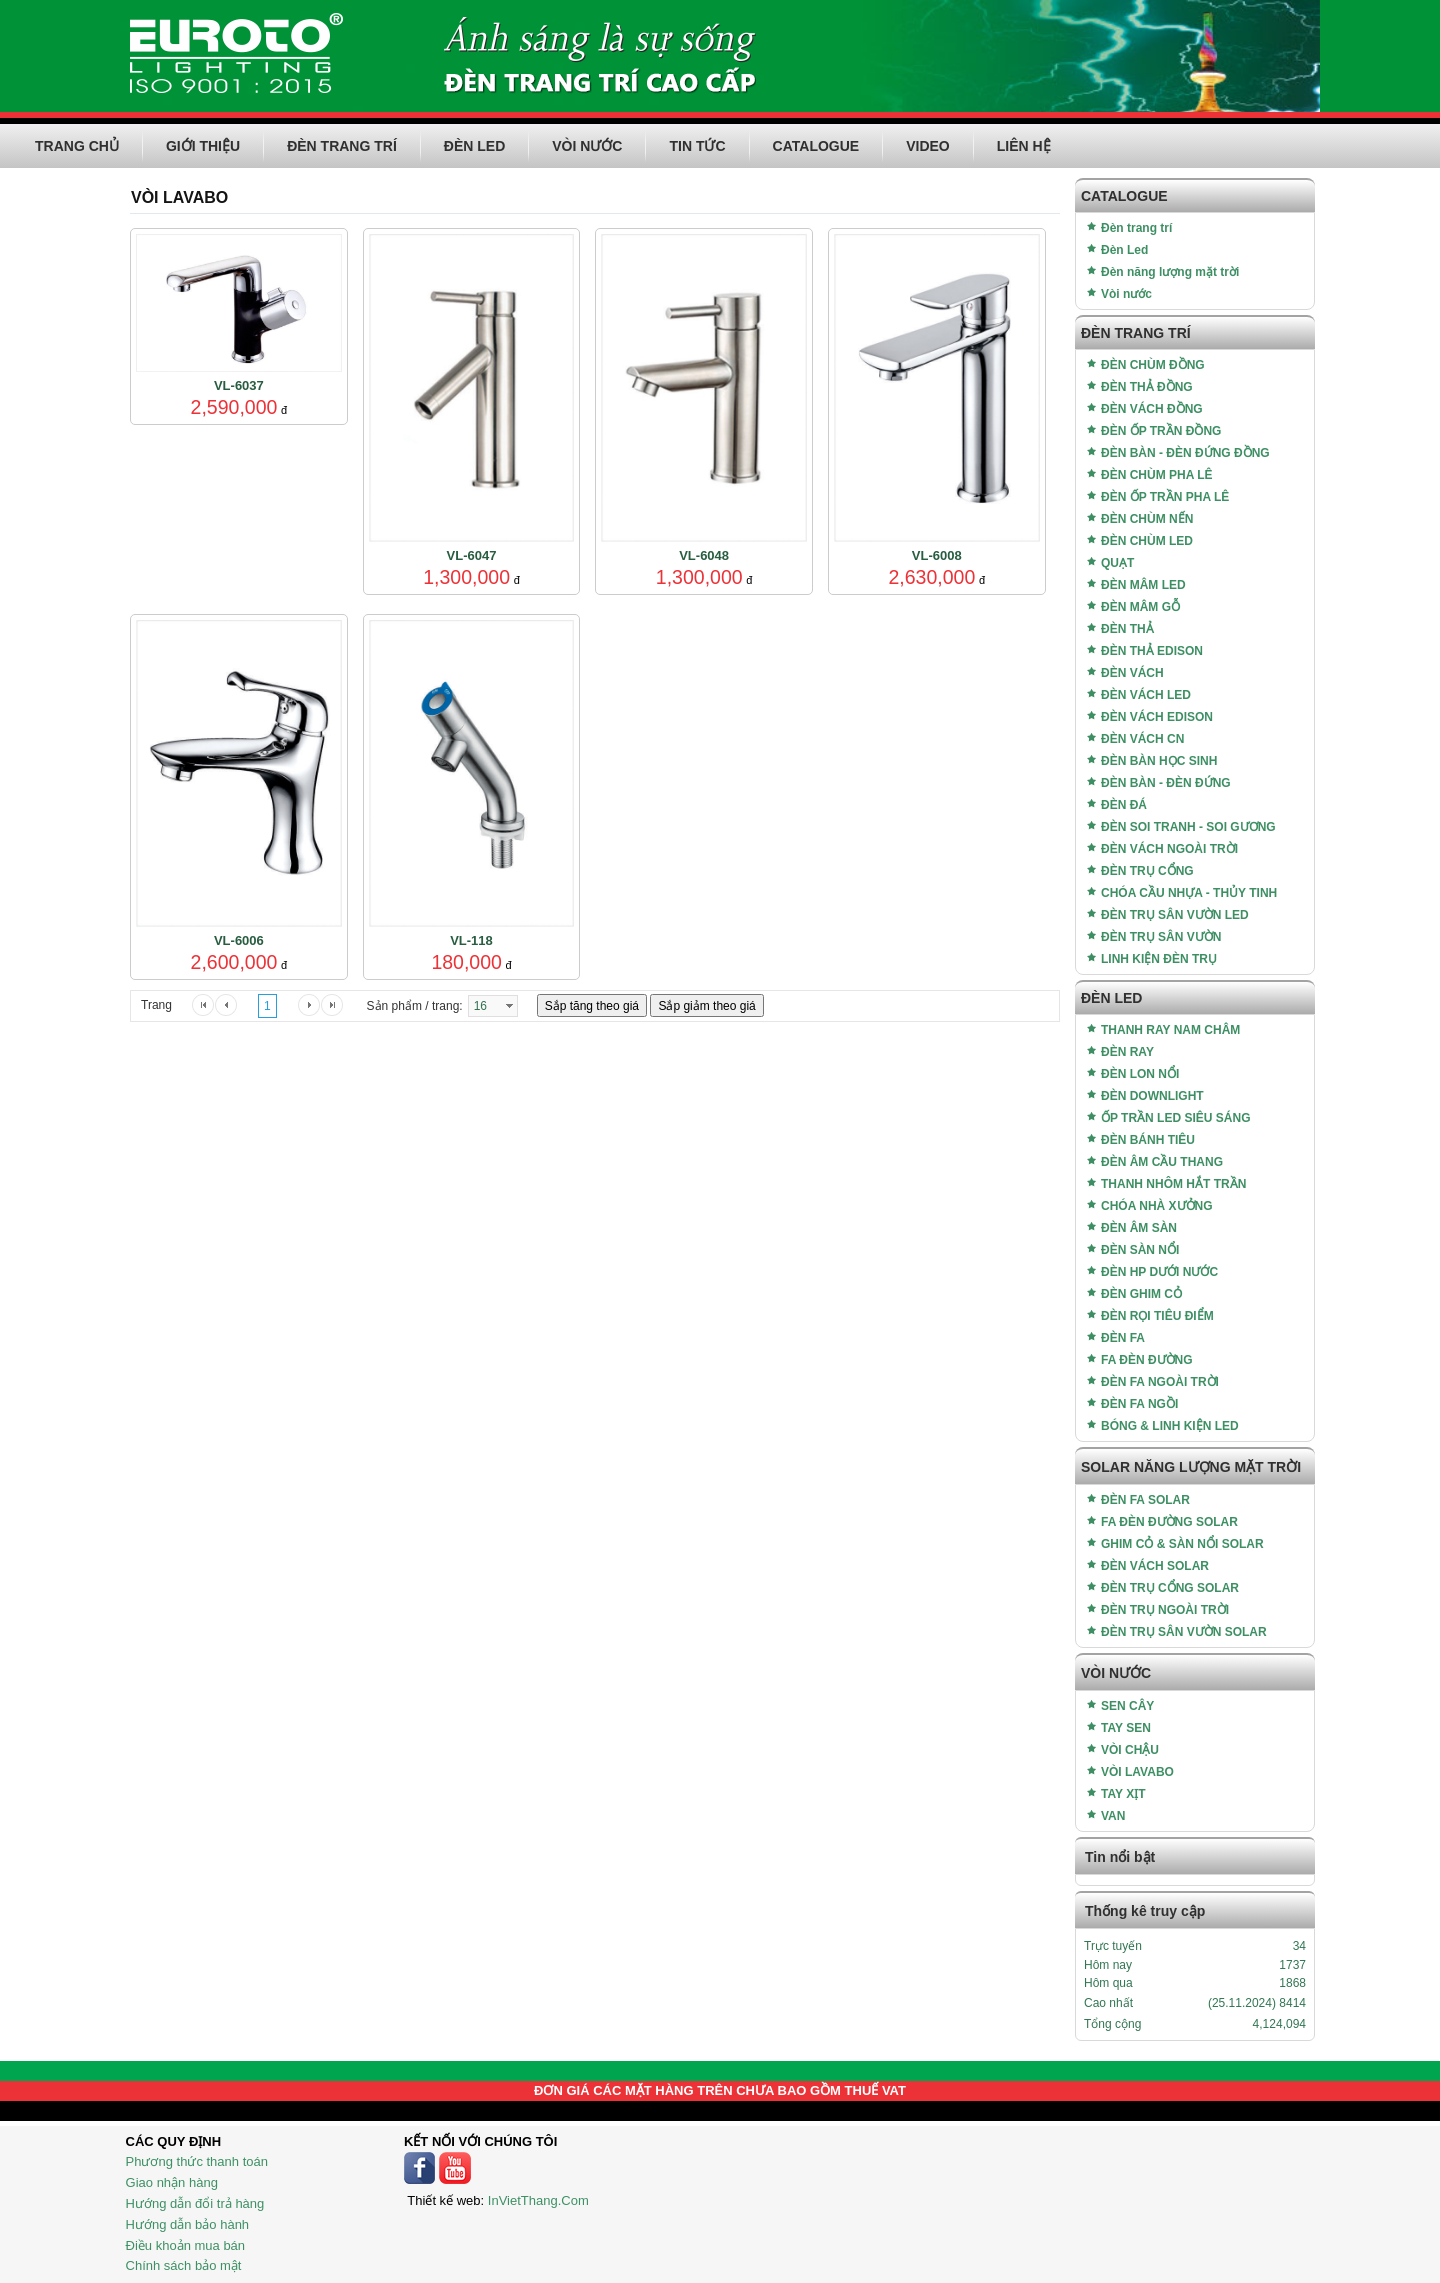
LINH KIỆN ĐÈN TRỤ (1159, 959)
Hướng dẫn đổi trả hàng (195, 2203)
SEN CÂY (1127, 1706)
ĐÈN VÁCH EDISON (1157, 717)
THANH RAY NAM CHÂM (1170, 1030)
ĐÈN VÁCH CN (1142, 739)
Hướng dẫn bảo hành (188, 2224)
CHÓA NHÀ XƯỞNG (1157, 1206)
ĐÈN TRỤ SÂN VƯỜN (1161, 937)
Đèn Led (1124, 250)
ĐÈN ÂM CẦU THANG (1162, 1162)
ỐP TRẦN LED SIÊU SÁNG (1175, 1118)
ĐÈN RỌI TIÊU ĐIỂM (1157, 1316)
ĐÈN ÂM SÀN (1139, 1228)
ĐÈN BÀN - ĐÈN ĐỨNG (1166, 783)
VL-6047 (472, 555)
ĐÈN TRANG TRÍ (342, 146)
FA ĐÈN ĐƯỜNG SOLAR (1169, 1522)
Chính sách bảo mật (184, 2265)
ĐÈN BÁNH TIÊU (1148, 1140)
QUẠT (1117, 563)
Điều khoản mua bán (186, 2245)
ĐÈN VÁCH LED (1146, 695)
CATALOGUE (816, 146)
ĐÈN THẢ (1127, 629)
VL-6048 (704, 555)
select (509, 1006)
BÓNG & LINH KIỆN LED (1170, 1426)
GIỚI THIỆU (203, 146)
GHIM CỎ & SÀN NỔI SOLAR (1182, 1544)
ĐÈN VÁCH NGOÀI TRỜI (1169, 849)
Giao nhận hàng (172, 2182)
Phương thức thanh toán (197, 2161)
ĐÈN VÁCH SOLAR (1155, 1566)
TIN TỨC (697, 146)
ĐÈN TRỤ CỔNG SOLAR (1170, 1588)
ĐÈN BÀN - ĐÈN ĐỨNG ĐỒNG (1185, 453)
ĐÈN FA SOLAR (1145, 1500)
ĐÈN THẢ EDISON (1152, 651)
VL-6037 (239, 385)
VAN (1113, 1816)
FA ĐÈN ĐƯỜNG (1147, 1360)
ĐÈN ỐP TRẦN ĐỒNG (1161, 431)
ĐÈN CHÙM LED (1147, 541)
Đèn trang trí (1136, 228)
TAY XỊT (1123, 1794)
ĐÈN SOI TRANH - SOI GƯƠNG (1188, 827)
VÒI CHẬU (1130, 1750)
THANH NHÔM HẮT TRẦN (1173, 1184)
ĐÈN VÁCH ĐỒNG (1152, 409)
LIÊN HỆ (1024, 146)
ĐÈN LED (474, 146)
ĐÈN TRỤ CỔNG (1147, 871)
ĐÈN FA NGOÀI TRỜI (1160, 1382)
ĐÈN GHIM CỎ (1141, 1294)
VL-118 (471, 940)
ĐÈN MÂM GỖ (1140, 607)
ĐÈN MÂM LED (1143, 585)
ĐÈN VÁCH (1132, 673)
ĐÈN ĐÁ (1124, 805)
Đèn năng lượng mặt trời (1170, 272)
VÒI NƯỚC (587, 146)
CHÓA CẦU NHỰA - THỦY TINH (1189, 893)
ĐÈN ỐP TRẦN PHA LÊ (1165, 497)
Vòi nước (1126, 294)
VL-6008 (937, 555)
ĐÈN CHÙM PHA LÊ (1157, 475)
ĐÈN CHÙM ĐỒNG (1153, 365)
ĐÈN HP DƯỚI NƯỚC (1159, 1272)
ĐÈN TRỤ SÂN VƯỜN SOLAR (1184, 1632)
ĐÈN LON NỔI (1140, 1074)
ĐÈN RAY (1127, 1052)
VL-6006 (239, 940)
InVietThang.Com (538, 2200)
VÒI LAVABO (1137, 1772)
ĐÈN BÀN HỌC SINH (1159, 761)
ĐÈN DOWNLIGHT (1152, 1096)
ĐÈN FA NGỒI (1139, 1404)
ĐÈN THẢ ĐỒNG (1147, 387)
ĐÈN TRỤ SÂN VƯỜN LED (1175, 915)
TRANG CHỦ (77, 146)
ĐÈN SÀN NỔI (1140, 1250)
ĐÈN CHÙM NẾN (1147, 519)
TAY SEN (1126, 1728)
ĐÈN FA (1123, 1338)
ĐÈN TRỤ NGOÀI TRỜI (1165, 1610)
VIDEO (928, 146)
